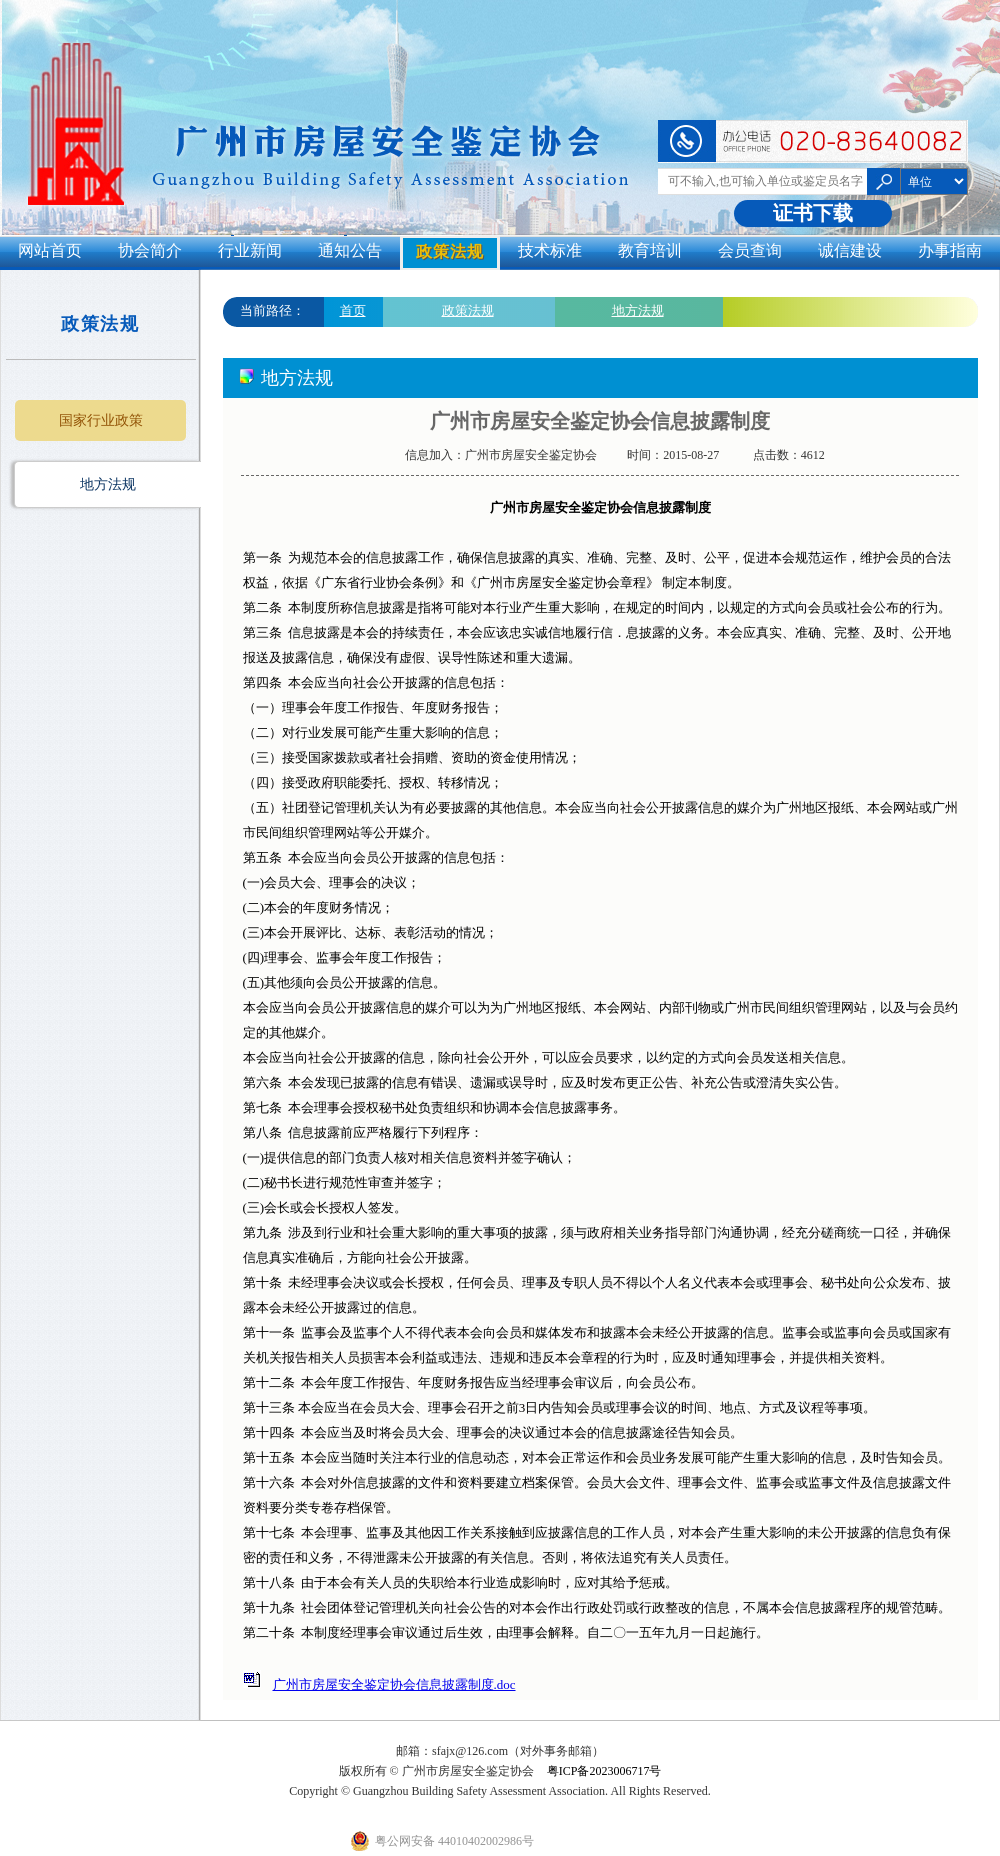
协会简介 (150, 250)
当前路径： (272, 310)
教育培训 (650, 250)
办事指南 (950, 250)
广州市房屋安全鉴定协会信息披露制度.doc (394, 1684)
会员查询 (750, 250)
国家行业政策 (101, 420)
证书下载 (813, 213)
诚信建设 (850, 250)
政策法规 (450, 251)
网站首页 (50, 250)
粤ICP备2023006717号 (604, 1771)
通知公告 (350, 250)
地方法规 (108, 484)
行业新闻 (250, 250)
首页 (353, 310)
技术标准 (550, 250)
